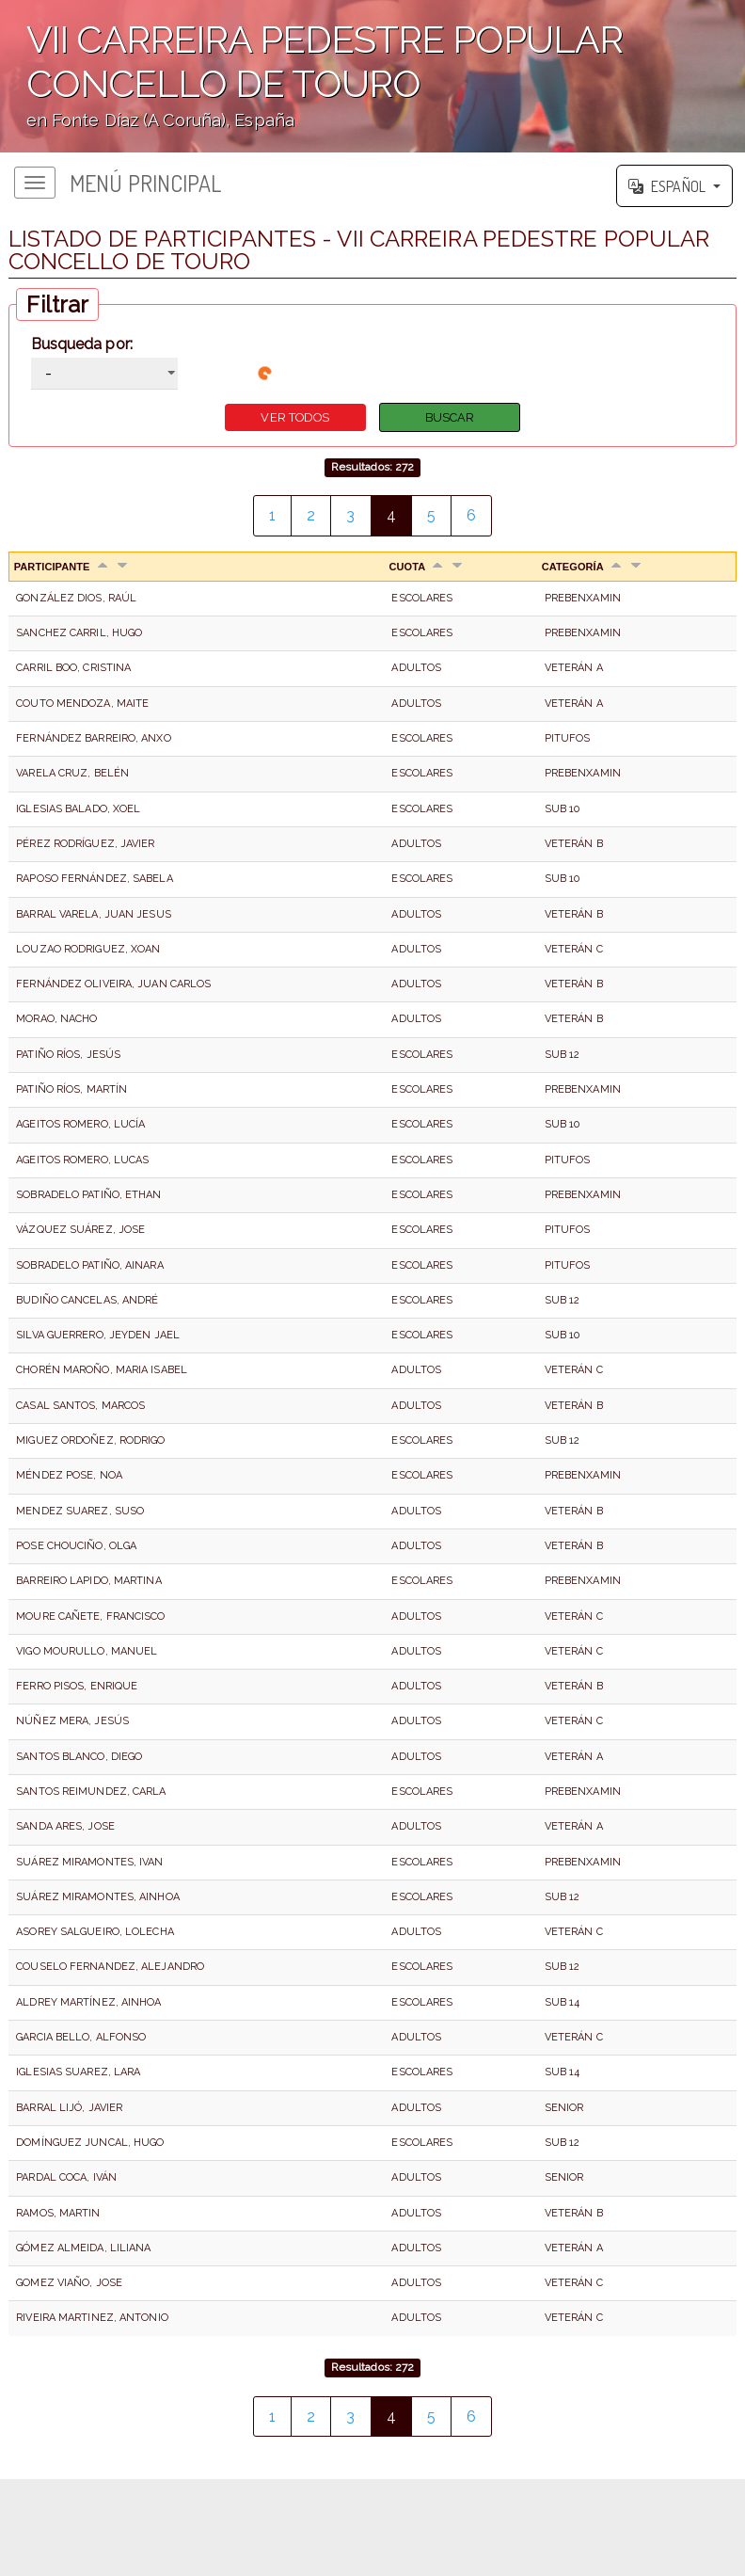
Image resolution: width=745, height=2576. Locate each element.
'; (372, 76)
